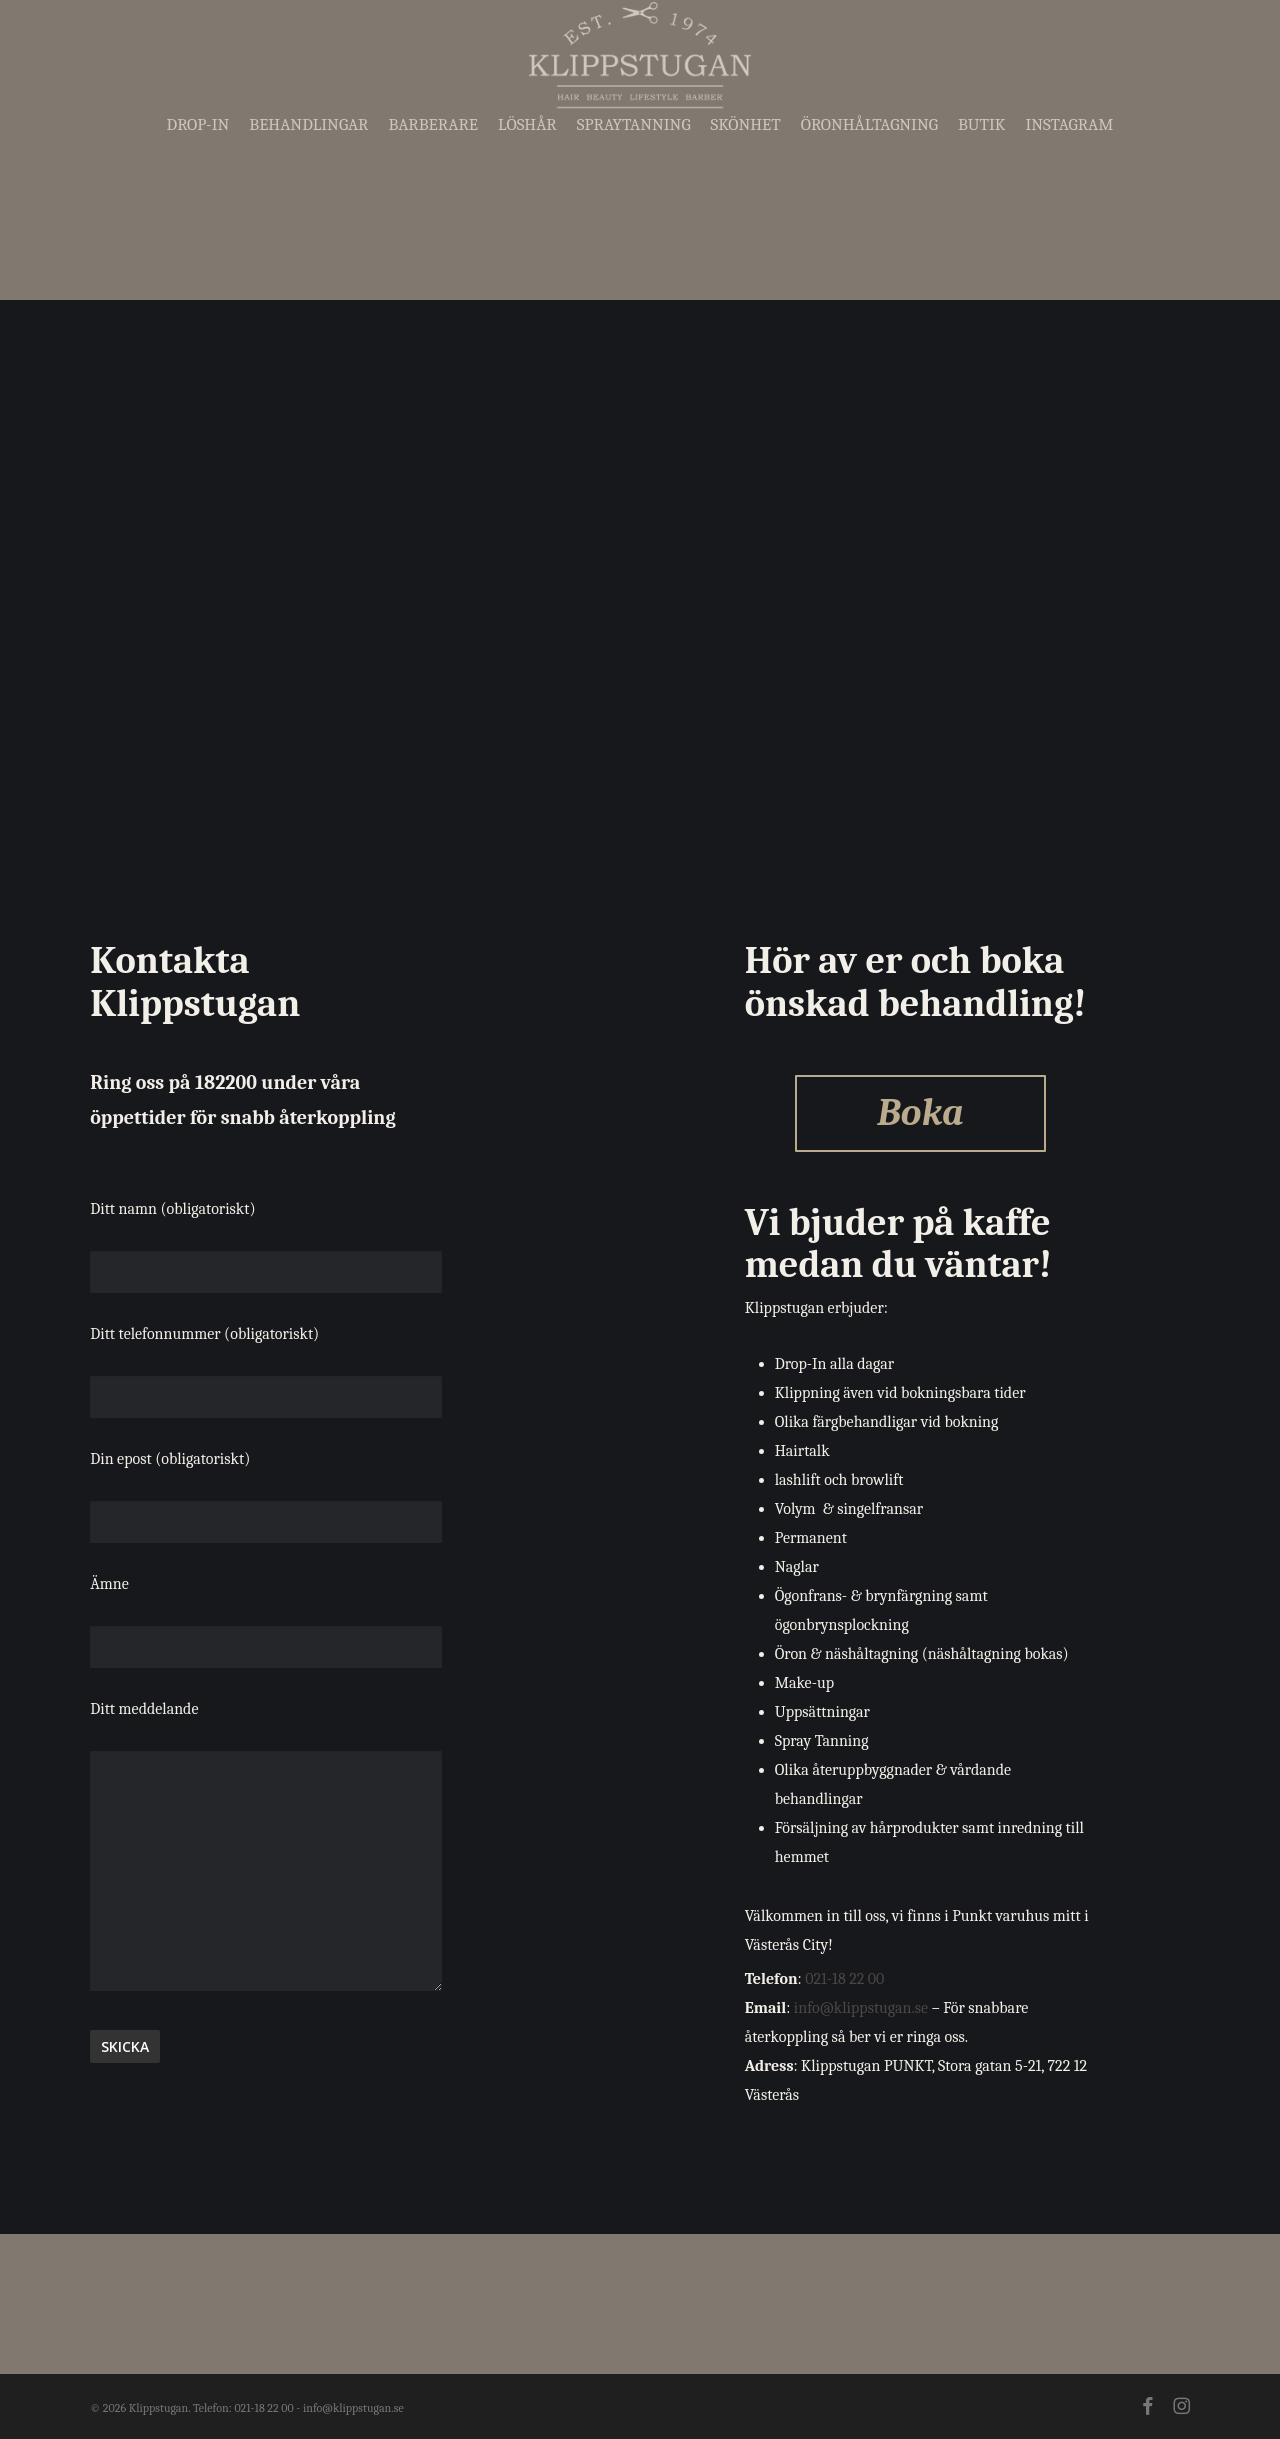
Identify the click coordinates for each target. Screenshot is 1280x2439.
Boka (920, 1113)
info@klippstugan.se (861, 2008)
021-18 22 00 (844, 1979)
